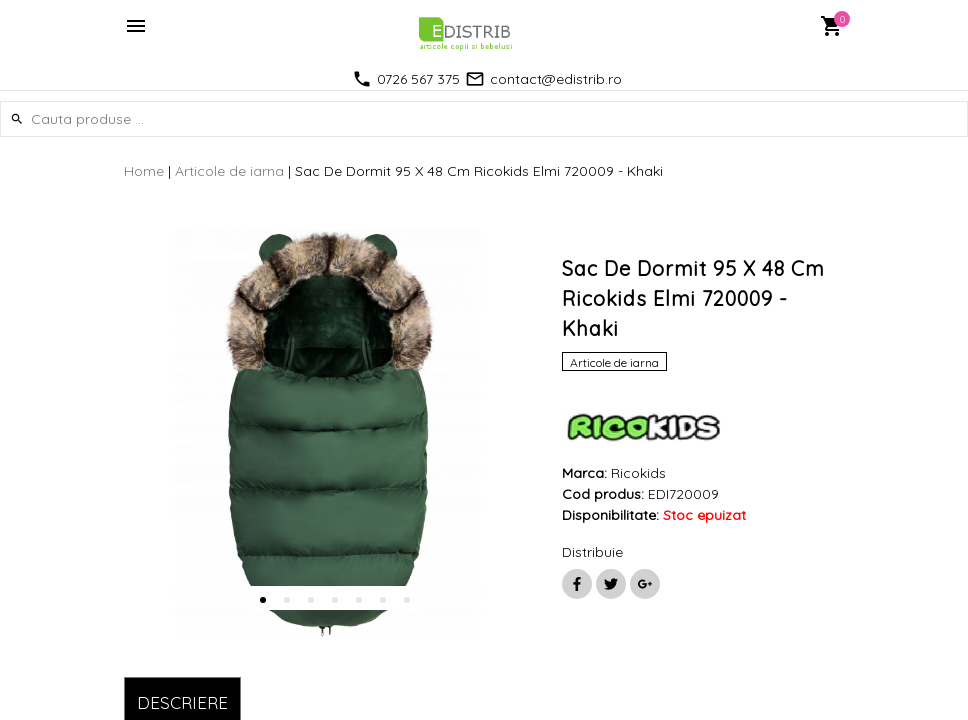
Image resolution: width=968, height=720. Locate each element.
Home (144, 171)
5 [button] (359, 600)
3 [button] (311, 600)
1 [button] (263, 600)
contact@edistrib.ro (556, 79)
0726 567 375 (418, 79)
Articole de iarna (229, 171)
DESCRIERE (182, 702)
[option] (328, 434)
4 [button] (335, 600)
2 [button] (287, 600)
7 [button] (407, 600)
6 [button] (383, 600)
